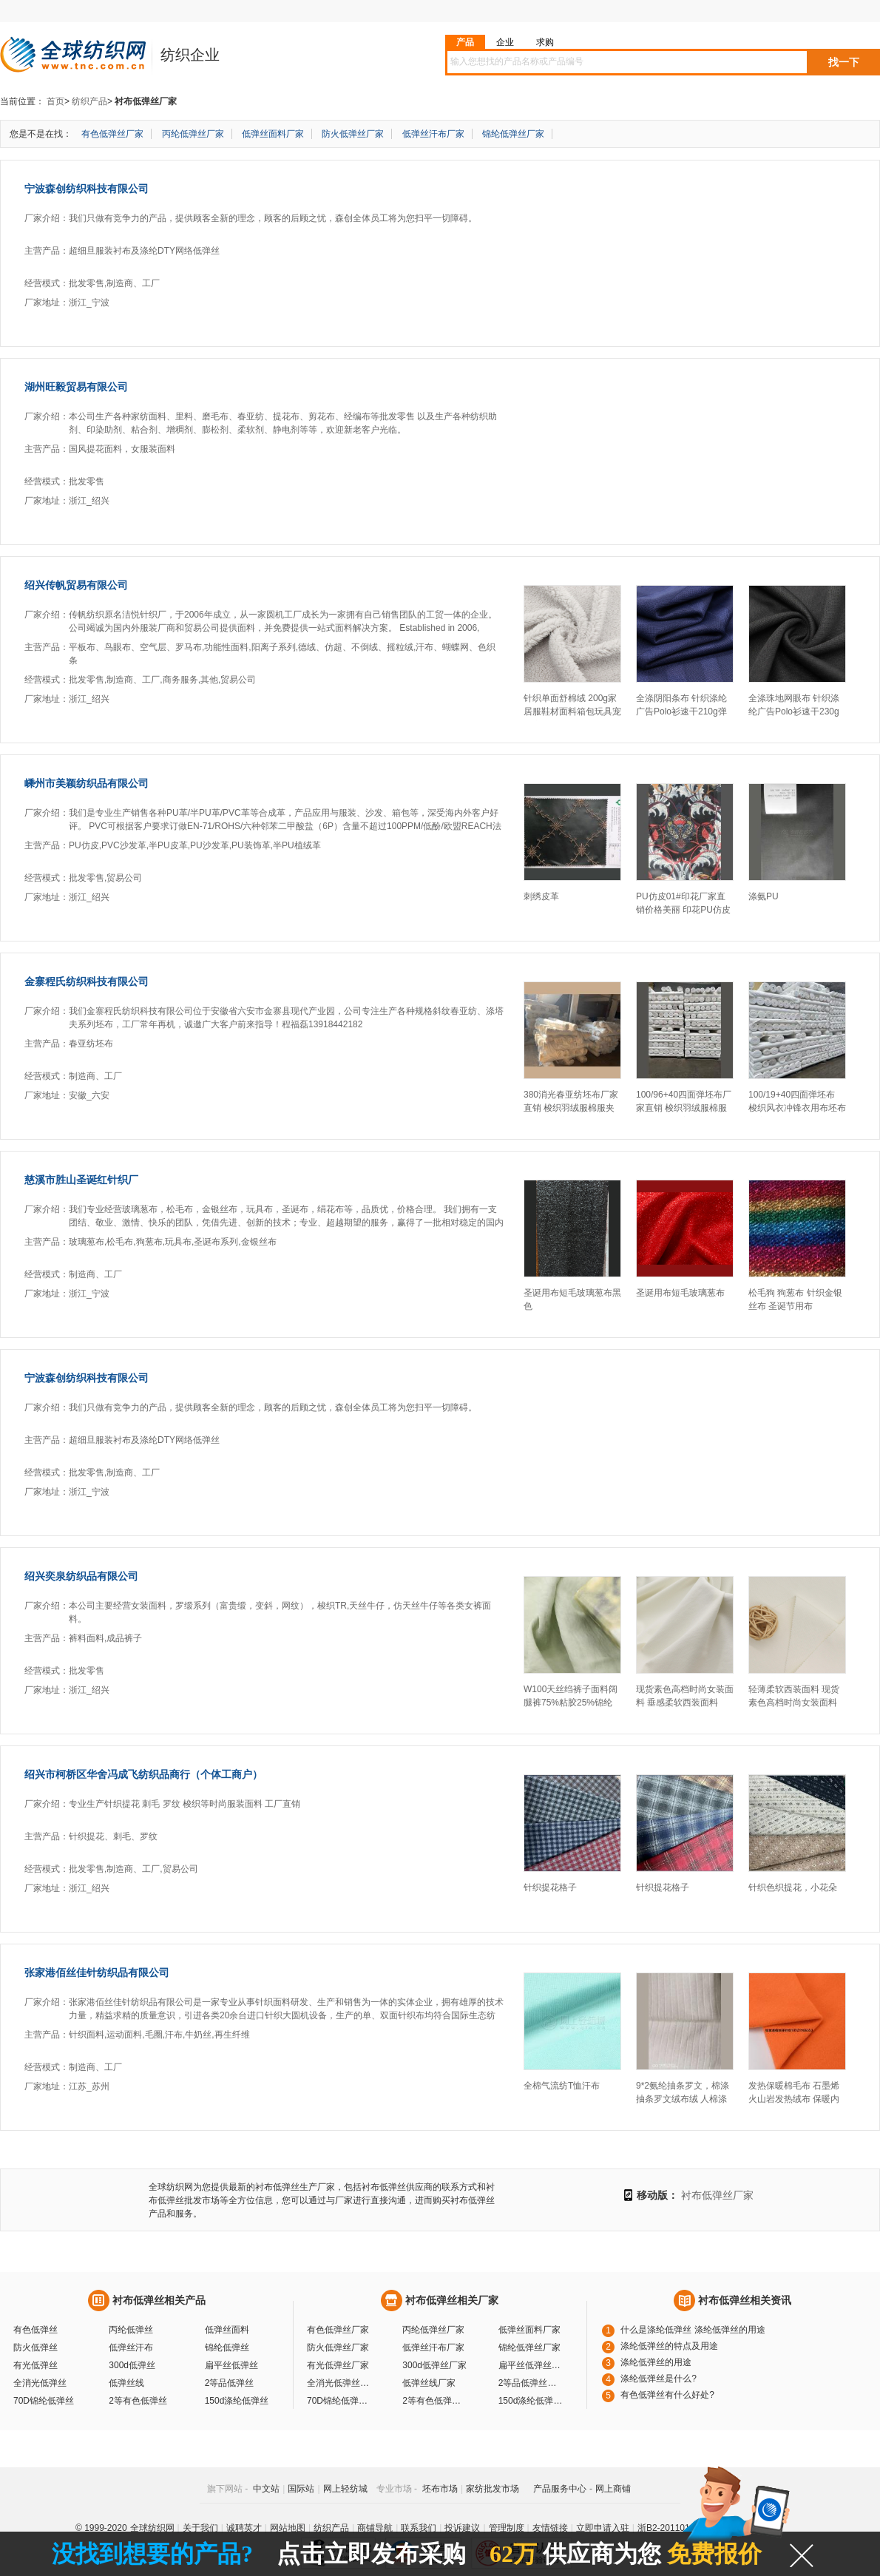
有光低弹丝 (35, 2365)
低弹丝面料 (227, 2330)
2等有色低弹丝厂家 (435, 2401)
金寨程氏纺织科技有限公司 (86, 981)
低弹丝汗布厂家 (433, 134)
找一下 (843, 62)
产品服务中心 (559, 2489)
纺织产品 (89, 101)
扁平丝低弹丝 (231, 2365)
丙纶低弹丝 (131, 2330)
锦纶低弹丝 (227, 2347)
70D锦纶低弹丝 (43, 2401)
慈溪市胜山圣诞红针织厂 (81, 1180)
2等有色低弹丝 (138, 2401)
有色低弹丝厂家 (112, 134)
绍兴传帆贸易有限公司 (76, 585)
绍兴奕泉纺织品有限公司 (81, 1576)
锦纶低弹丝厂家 (513, 134)
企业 (505, 42)
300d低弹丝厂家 (434, 2365)
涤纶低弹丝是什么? (658, 2378)
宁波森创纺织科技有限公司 (86, 189)
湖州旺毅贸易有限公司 (76, 387)
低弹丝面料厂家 (273, 134)
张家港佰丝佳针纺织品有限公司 (96, 1972)
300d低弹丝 (132, 2365)
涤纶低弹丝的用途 (655, 2362)
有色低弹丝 (35, 2330)
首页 (55, 101)
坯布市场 (440, 2489)
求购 (545, 42)
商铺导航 (375, 2528)
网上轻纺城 (345, 2489)
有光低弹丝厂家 (338, 2365)
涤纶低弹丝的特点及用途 (669, 2346)
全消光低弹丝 (40, 2383)
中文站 (266, 2489)
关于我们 (200, 2528)
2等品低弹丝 (229, 2383)
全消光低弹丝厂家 (340, 2383)
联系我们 (418, 2528)
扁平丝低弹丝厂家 (531, 2365)
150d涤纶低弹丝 (237, 2401)
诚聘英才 (244, 2528)
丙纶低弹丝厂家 (193, 134)
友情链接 (550, 2528)
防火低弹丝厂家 (353, 134)
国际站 (301, 2489)
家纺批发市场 (492, 2489)
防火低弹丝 (35, 2347)
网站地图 (287, 2528)
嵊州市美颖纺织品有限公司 (86, 783)
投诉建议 (462, 2528)
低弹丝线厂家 (429, 2383)
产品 (465, 42)
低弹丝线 (126, 2383)
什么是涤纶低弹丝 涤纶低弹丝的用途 (692, 2330)
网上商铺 (613, 2489)
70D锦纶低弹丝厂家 (340, 2401)
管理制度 (506, 2528)
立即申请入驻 (602, 2528)
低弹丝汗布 (131, 2347)
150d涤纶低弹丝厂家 (531, 2401)
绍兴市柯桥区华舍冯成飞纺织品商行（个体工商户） (143, 1774)
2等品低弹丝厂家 (531, 2383)
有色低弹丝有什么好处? (667, 2395)
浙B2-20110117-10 (674, 2528)
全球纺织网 (152, 2528)
